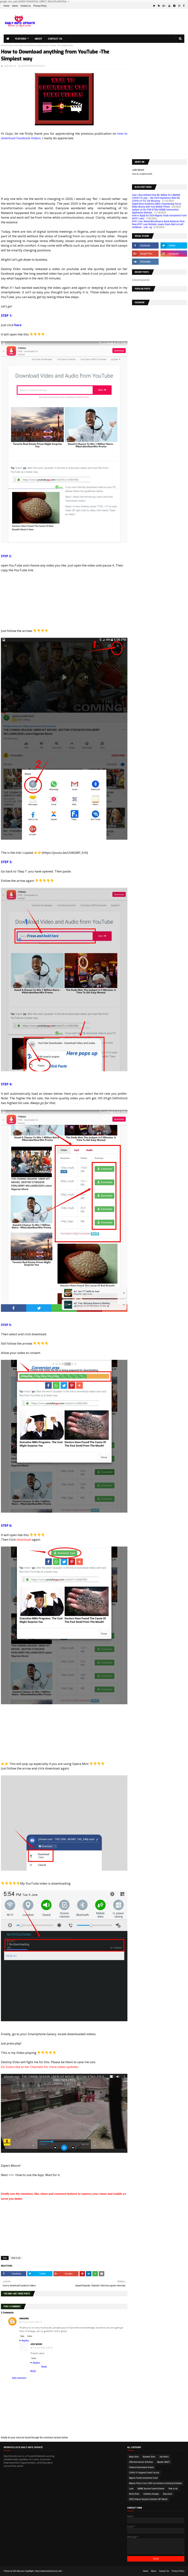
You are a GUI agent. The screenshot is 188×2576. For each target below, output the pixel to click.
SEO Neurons (18, 2571)
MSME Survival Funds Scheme (151, 2488)
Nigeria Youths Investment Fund (143, 2478)
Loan (131, 2488)
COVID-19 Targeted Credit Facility (144, 2472)
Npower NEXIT (163, 2462)
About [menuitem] (38, 38)
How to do (12, 45)
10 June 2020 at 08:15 (32, 2322)
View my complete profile (142, 174)
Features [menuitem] (20, 38)
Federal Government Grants (141, 2467)
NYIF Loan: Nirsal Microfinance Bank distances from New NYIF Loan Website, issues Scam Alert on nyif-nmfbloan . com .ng (158, 224)
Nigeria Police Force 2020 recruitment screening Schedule (155, 2483)
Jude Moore (10, 65)
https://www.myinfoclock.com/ (48, 2571)
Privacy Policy (39, 5)
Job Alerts (164, 2456)
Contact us (26, 5)
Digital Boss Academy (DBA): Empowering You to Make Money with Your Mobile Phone (156, 205)
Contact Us (164, 2571)
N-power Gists (149, 2456)
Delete (29, 2336)
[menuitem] (8, 38)
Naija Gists (134, 2456)
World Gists (134, 2494)
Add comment (19, 2377)
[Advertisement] (64, 170)
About (15, 5)
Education (167, 2494)
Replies (25, 2340)
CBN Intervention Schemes (141, 2462)
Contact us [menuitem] (55, 38)
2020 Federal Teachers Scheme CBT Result (148, 2499)
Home (6, 5)
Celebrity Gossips (151, 2494)
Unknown (24, 2318)
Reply (22, 2336)
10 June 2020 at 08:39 (43, 2347)
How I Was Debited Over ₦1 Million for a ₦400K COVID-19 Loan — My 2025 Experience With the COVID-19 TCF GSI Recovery (156, 197)
